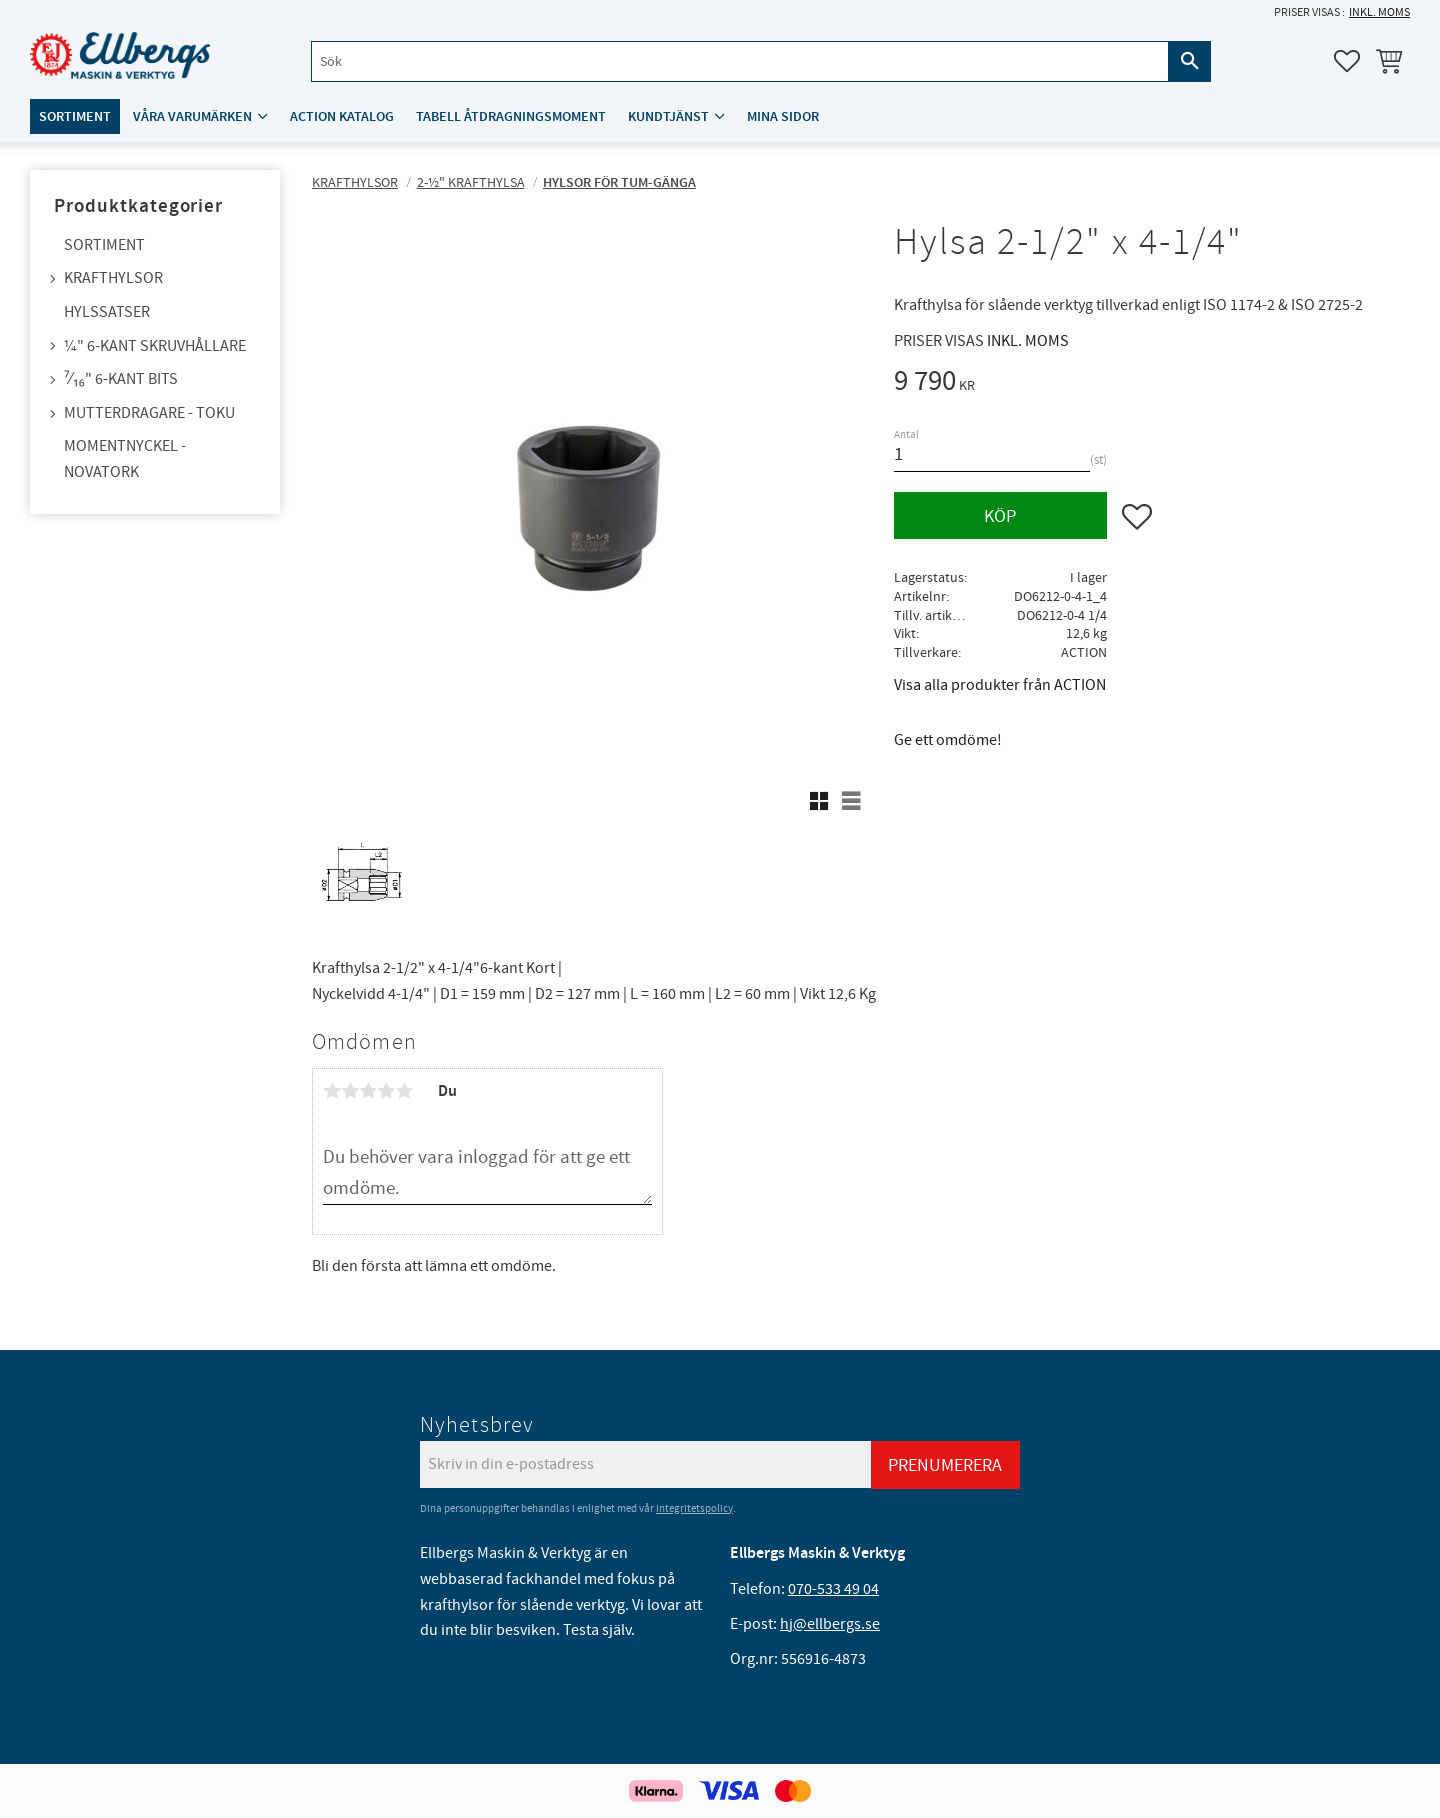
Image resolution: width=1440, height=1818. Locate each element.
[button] (1347, 61)
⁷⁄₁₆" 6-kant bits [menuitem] (121, 379)
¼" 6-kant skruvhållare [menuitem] (155, 346)
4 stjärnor (386, 1091)
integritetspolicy (694, 1508)
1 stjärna (332, 1091)
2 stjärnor (350, 1091)
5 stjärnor (404, 1091)
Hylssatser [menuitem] (107, 312)
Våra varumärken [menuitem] (192, 116)
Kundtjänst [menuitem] (668, 116)
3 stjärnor (368, 1091)
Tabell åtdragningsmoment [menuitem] (511, 116)
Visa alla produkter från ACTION (1000, 685)
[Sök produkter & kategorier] (740, 61)
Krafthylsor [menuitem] (113, 278)
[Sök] (1190, 61)
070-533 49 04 (833, 1589)
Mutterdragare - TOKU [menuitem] (149, 413)
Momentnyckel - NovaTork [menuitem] (125, 459)
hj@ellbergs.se (830, 1624)
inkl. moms (1379, 12)
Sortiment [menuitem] (75, 116)
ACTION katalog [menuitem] (342, 116)
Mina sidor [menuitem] (783, 116)
